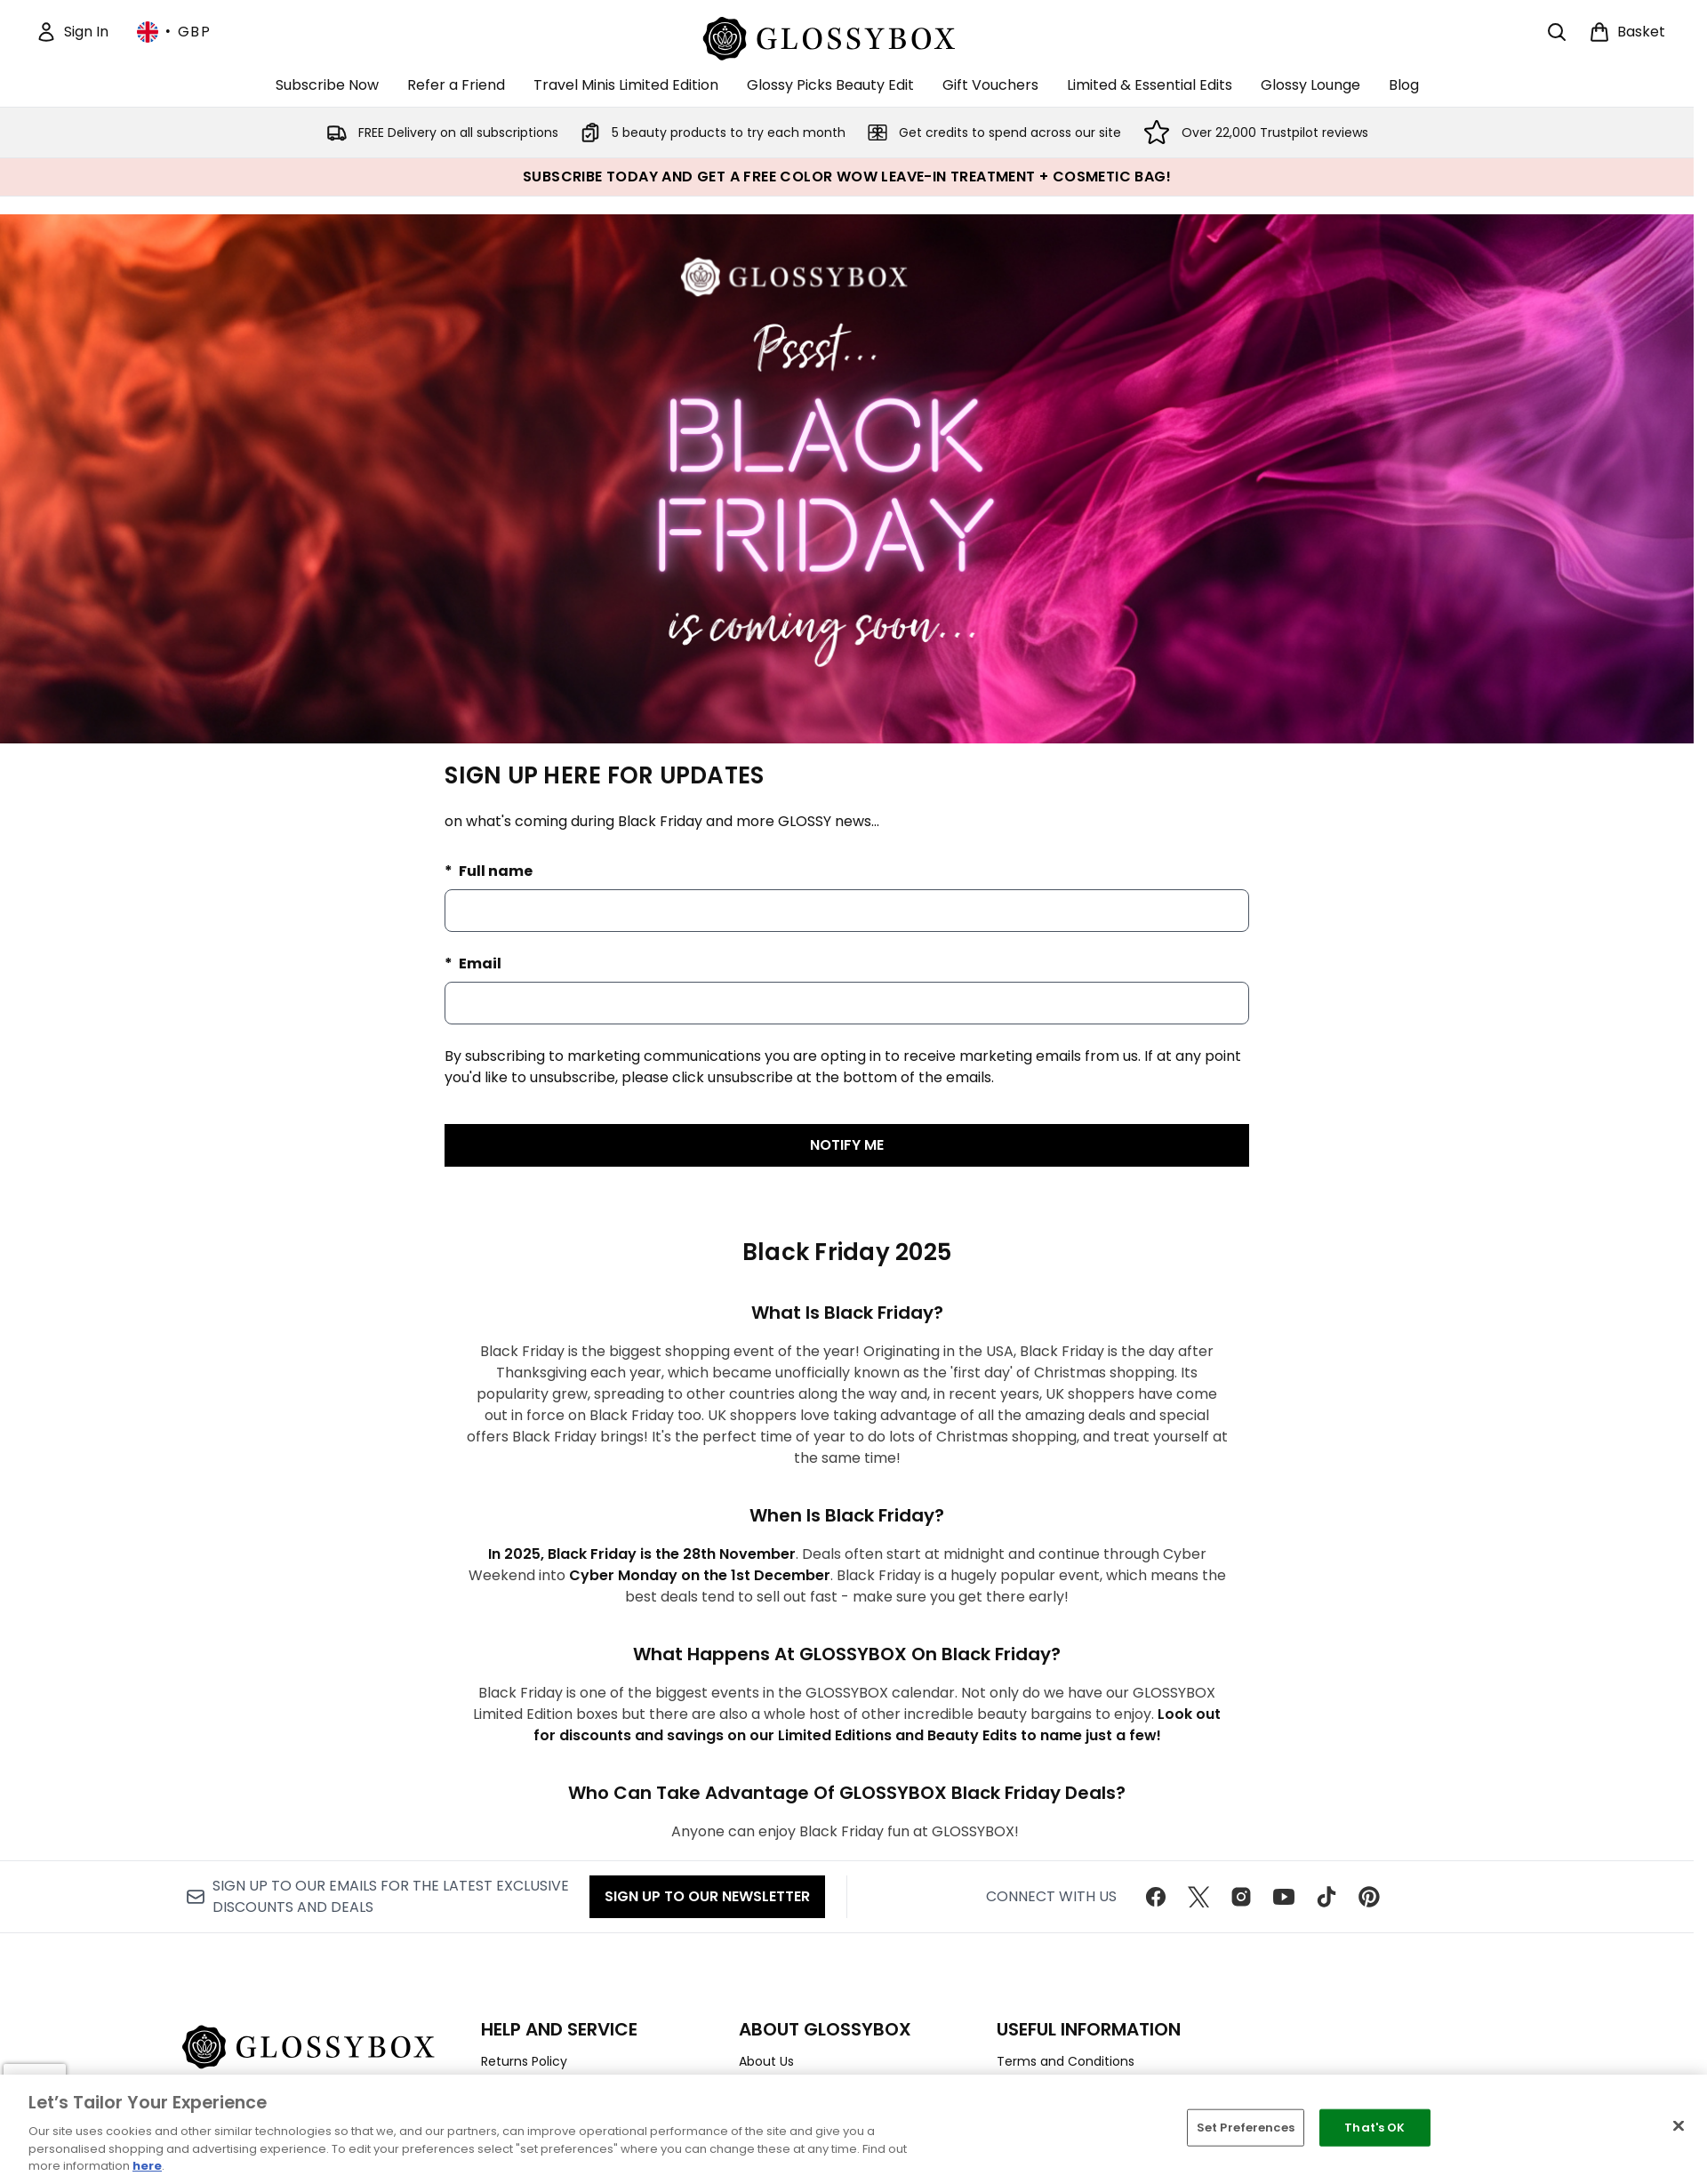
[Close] (1678, 2126)
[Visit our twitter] (1198, 1896)
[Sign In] (72, 32)
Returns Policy (524, 2061)
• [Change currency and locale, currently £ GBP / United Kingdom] (174, 32)
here (147, 2165)
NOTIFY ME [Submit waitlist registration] (847, 1145)
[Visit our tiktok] (1326, 1896)
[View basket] (1627, 32)
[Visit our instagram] (1241, 1896)
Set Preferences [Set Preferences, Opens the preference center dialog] (1245, 2127)
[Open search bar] (1556, 32)
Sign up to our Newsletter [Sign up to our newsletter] (707, 1896)
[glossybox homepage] (846, 36)
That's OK (1374, 2127)
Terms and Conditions (1065, 2061)
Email (478, 963)
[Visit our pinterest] (1369, 1896)
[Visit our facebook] (1155, 1896)
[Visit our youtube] (1283, 1896)
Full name (494, 871)
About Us (766, 2061)
